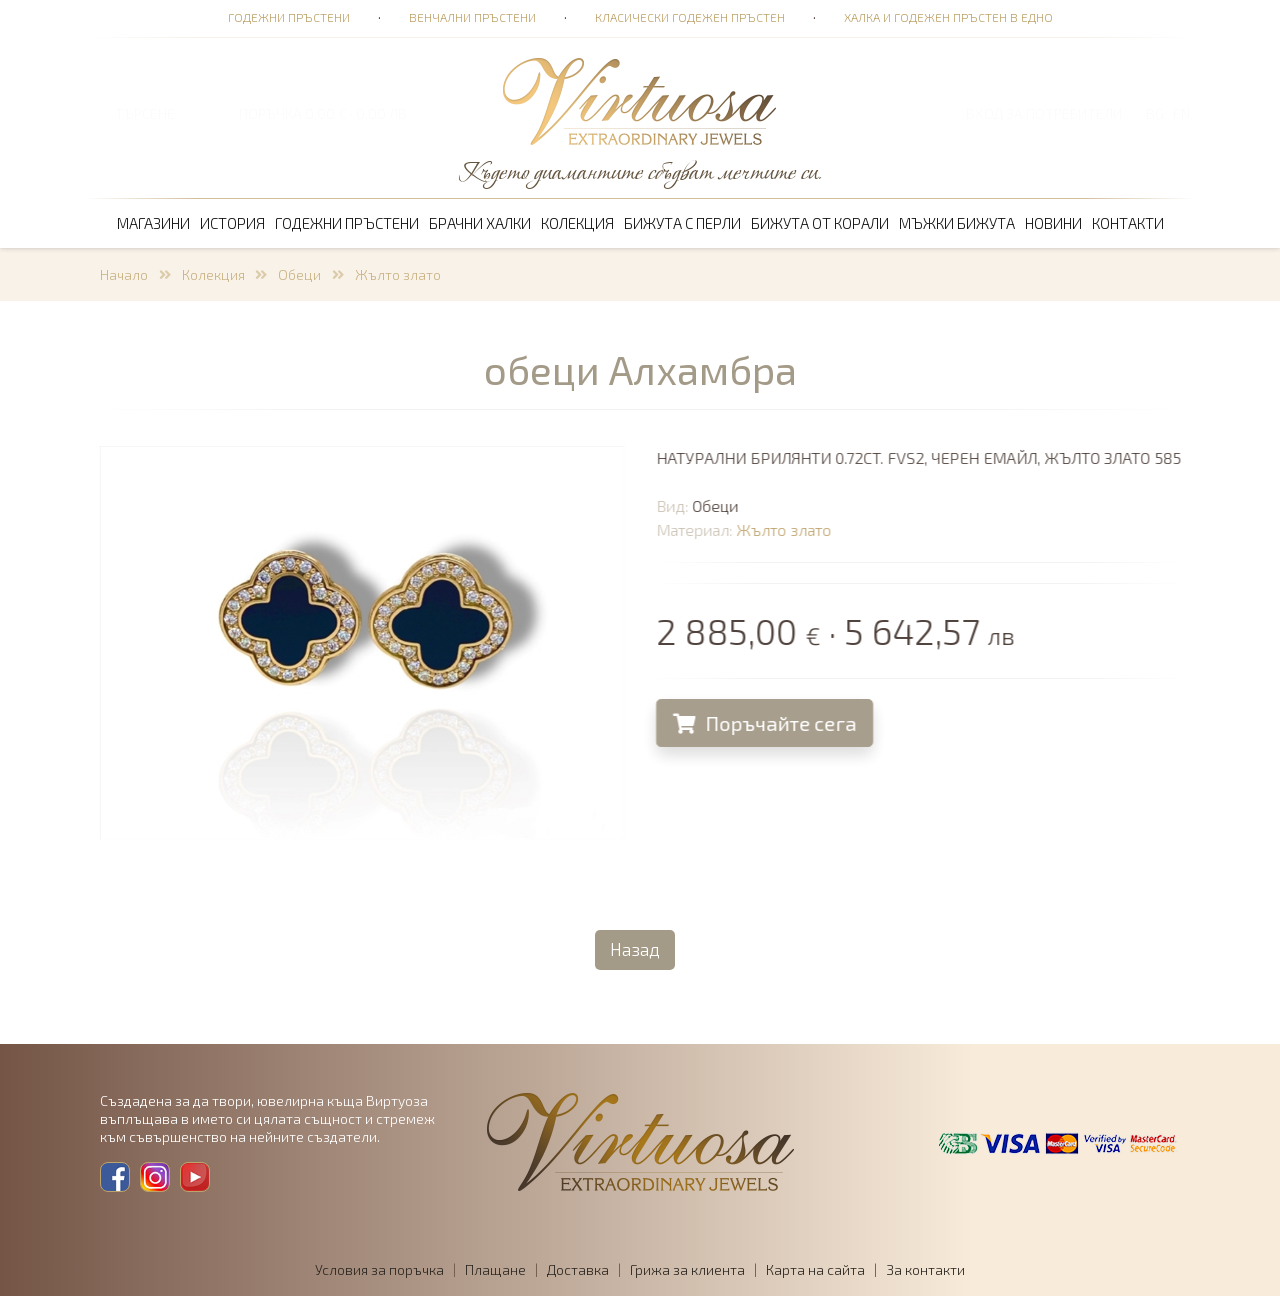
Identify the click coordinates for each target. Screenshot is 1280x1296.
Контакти (1128, 223)
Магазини (153, 223)
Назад (635, 949)
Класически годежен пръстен (690, 17)
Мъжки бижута (957, 223)
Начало (124, 274)
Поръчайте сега (767, 723)
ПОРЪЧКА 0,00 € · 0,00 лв (323, 113)
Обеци (299, 274)
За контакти (925, 1269)
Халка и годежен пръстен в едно (948, 17)
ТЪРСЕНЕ (145, 113)
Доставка (578, 1269)
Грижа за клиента (687, 1269)
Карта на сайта (815, 1269)
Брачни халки (480, 223)
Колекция (577, 223)
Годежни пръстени (289, 17)
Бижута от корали (820, 223)
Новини (1053, 223)
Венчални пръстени (472, 17)
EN (1181, 113)
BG (1155, 113)
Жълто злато (398, 274)
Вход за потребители (1044, 113)
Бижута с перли (682, 223)
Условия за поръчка (379, 1269)
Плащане (495, 1269)
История (232, 223)
